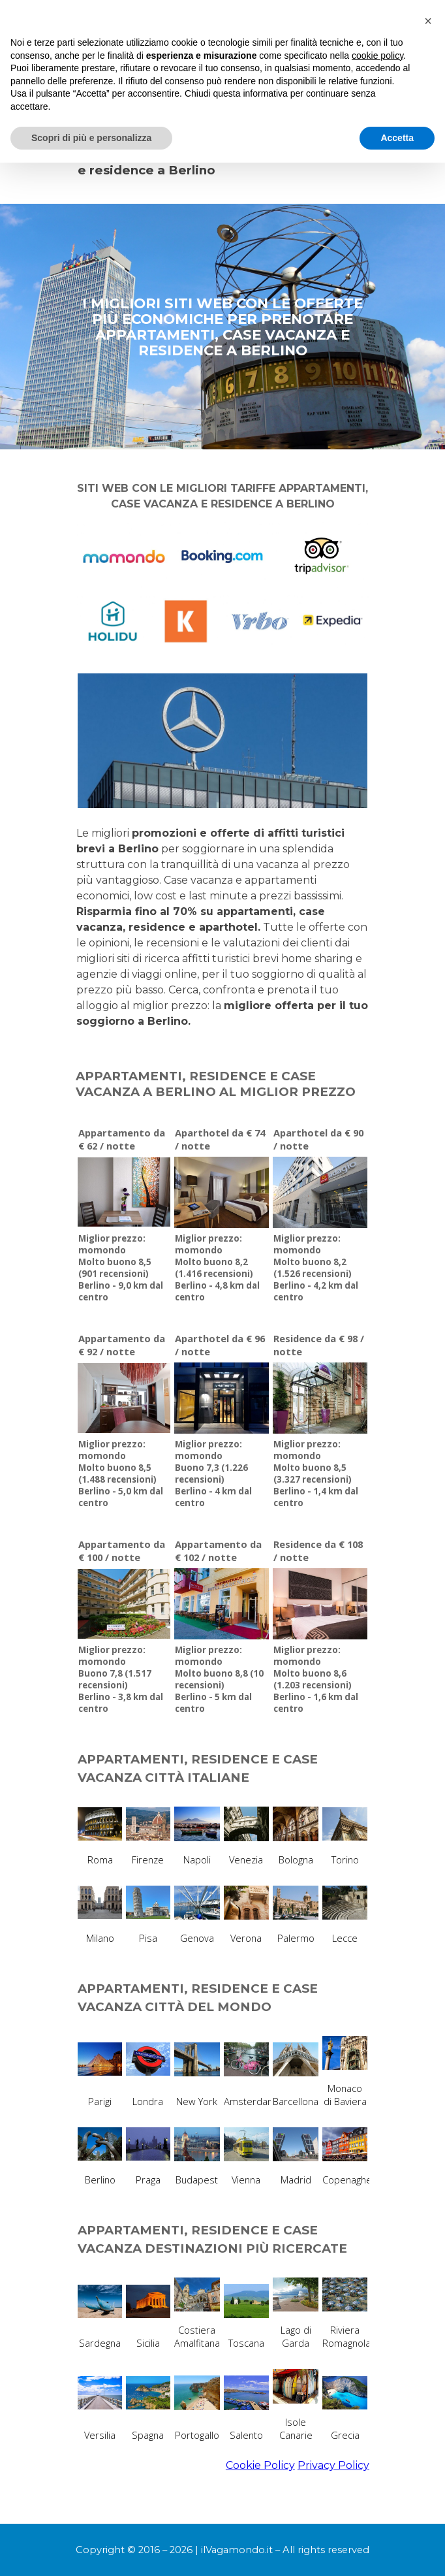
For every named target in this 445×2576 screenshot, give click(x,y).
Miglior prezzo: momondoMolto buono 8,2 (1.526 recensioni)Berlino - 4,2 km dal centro (315, 1267)
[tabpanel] (222, 154)
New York (196, 2101)
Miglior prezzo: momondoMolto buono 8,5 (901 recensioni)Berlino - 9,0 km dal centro (120, 1267)
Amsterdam (250, 2101)
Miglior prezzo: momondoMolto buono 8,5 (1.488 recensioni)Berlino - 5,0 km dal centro (120, 1473)
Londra (147, 2101)
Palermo (296, 1937)
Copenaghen (349, 2179)
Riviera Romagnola (346, 2336)
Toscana (246, 2342)
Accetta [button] (397, 2550)
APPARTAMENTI (290, 95)
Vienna (246, 2179)
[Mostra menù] (360, 20)
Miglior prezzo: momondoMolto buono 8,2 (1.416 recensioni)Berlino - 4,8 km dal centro (217, 1267)
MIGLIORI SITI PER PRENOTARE (159, 95)
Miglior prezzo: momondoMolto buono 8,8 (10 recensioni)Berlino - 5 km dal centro (219, 1679)
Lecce (345, 1937)
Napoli (197, 1859)
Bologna (296, 1859)
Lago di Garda (296, 2336)
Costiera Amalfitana (197, 2336)
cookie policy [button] (377, 2468)
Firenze (148, 1859)
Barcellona (295, 2101)
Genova (197, 1937)
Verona (246, 1937)
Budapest (197, 2179)
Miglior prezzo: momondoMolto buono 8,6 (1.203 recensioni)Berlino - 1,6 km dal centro (315, 1679)
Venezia (246, 1859)
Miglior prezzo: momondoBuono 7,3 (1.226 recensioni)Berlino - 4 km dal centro (213, 1473)
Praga (148, 2179)
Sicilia (148, 2342)
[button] (428, 2434)
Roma (100, 1859)
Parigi (100, 2101)
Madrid (296, 2179)
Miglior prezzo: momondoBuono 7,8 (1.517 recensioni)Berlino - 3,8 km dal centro (120, 1679)
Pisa (148, 1937)
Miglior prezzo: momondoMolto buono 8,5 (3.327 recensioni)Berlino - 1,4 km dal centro (315, 1473)
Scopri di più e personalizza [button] (91, 2550)
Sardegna (100, 2342)
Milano (100, 1937)
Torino (345, 1859)
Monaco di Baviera (345, 2095)
